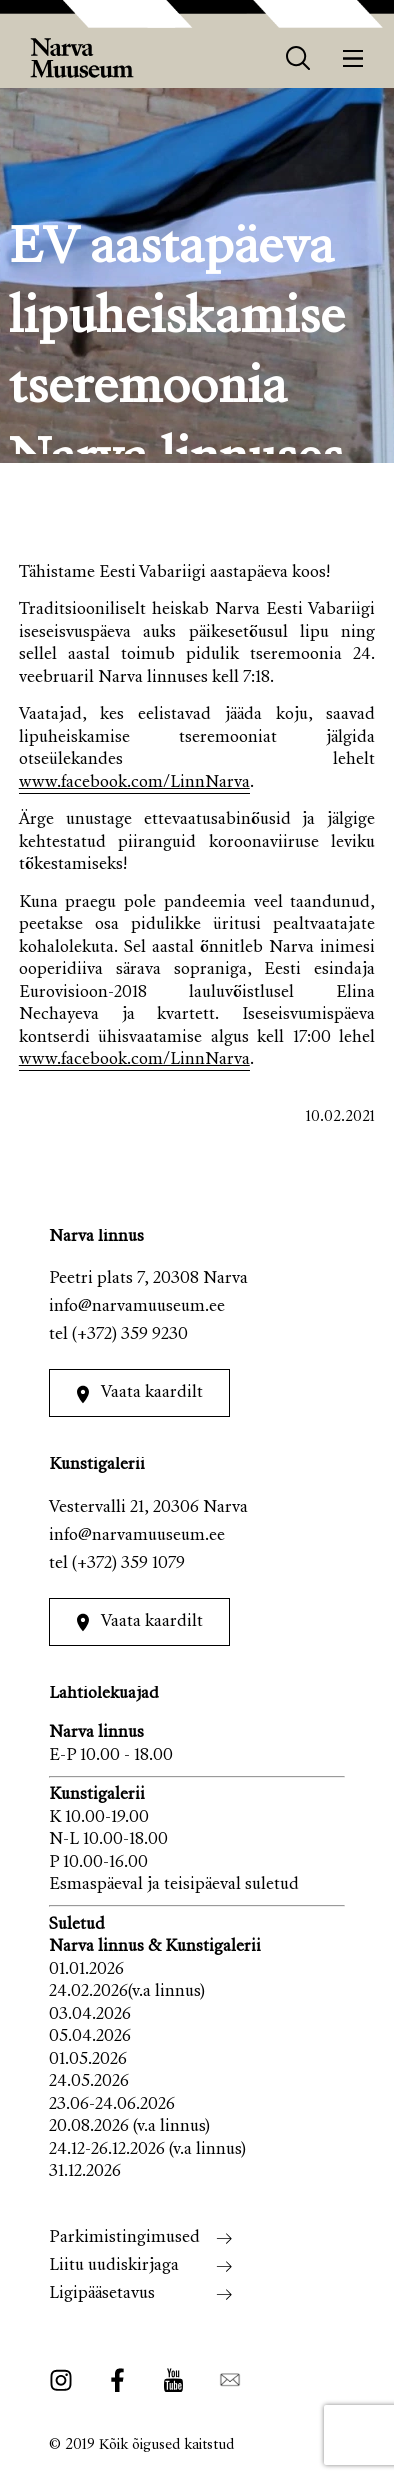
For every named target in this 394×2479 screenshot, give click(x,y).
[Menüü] (353, 58)
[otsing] (298, 58)
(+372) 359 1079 (128, 1564)
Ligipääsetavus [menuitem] (102, 2294)
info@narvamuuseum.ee (137, 1307)
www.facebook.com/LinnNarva (134, 783)
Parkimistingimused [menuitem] (124, 2238)
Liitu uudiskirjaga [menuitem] (114, 2266)
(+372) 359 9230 (130, 1335)
